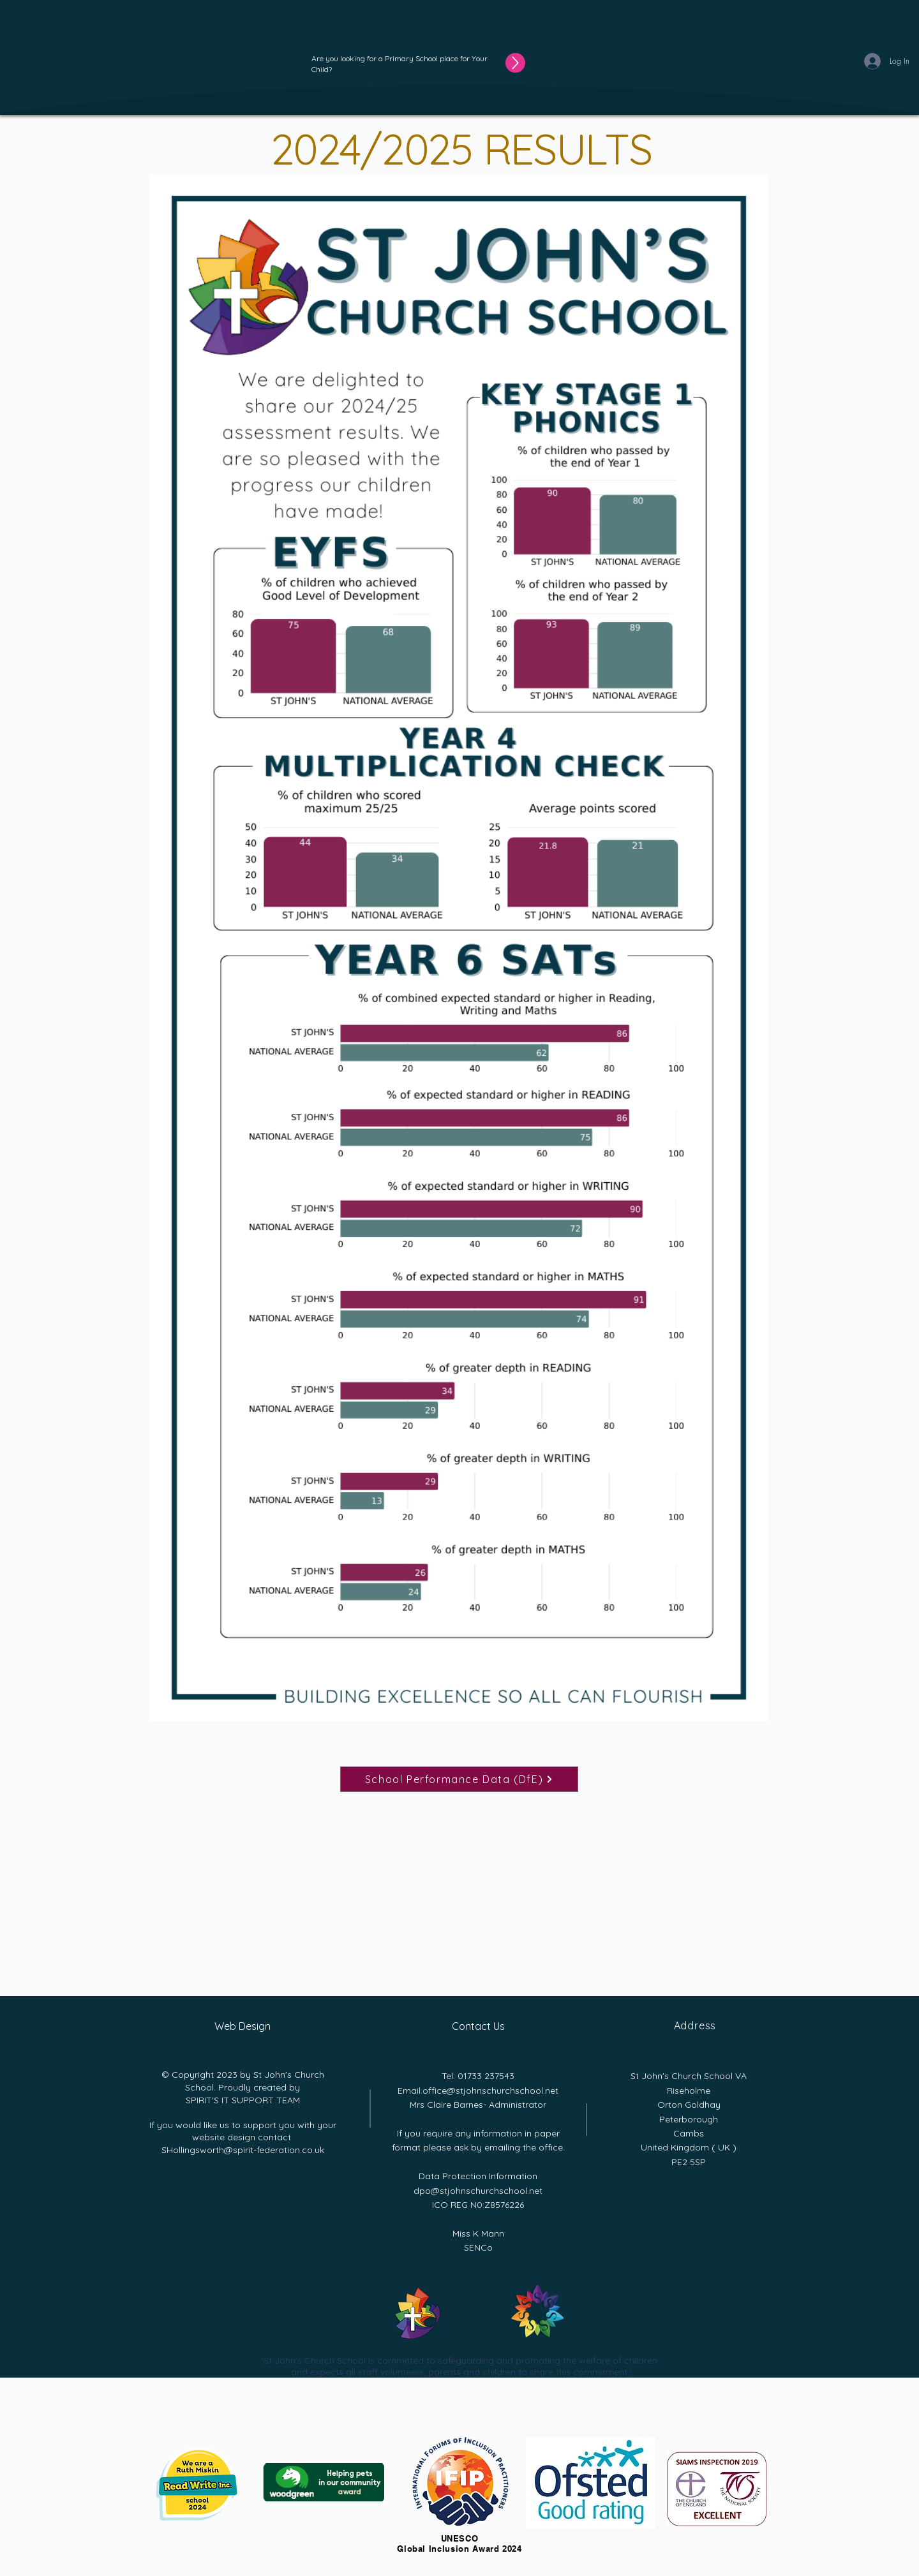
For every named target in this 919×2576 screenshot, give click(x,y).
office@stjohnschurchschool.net (490, 2090)
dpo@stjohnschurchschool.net (478, 2190)
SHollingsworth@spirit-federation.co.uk (242, 2150)
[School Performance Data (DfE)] (459, 1779)
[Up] (515, 63)
